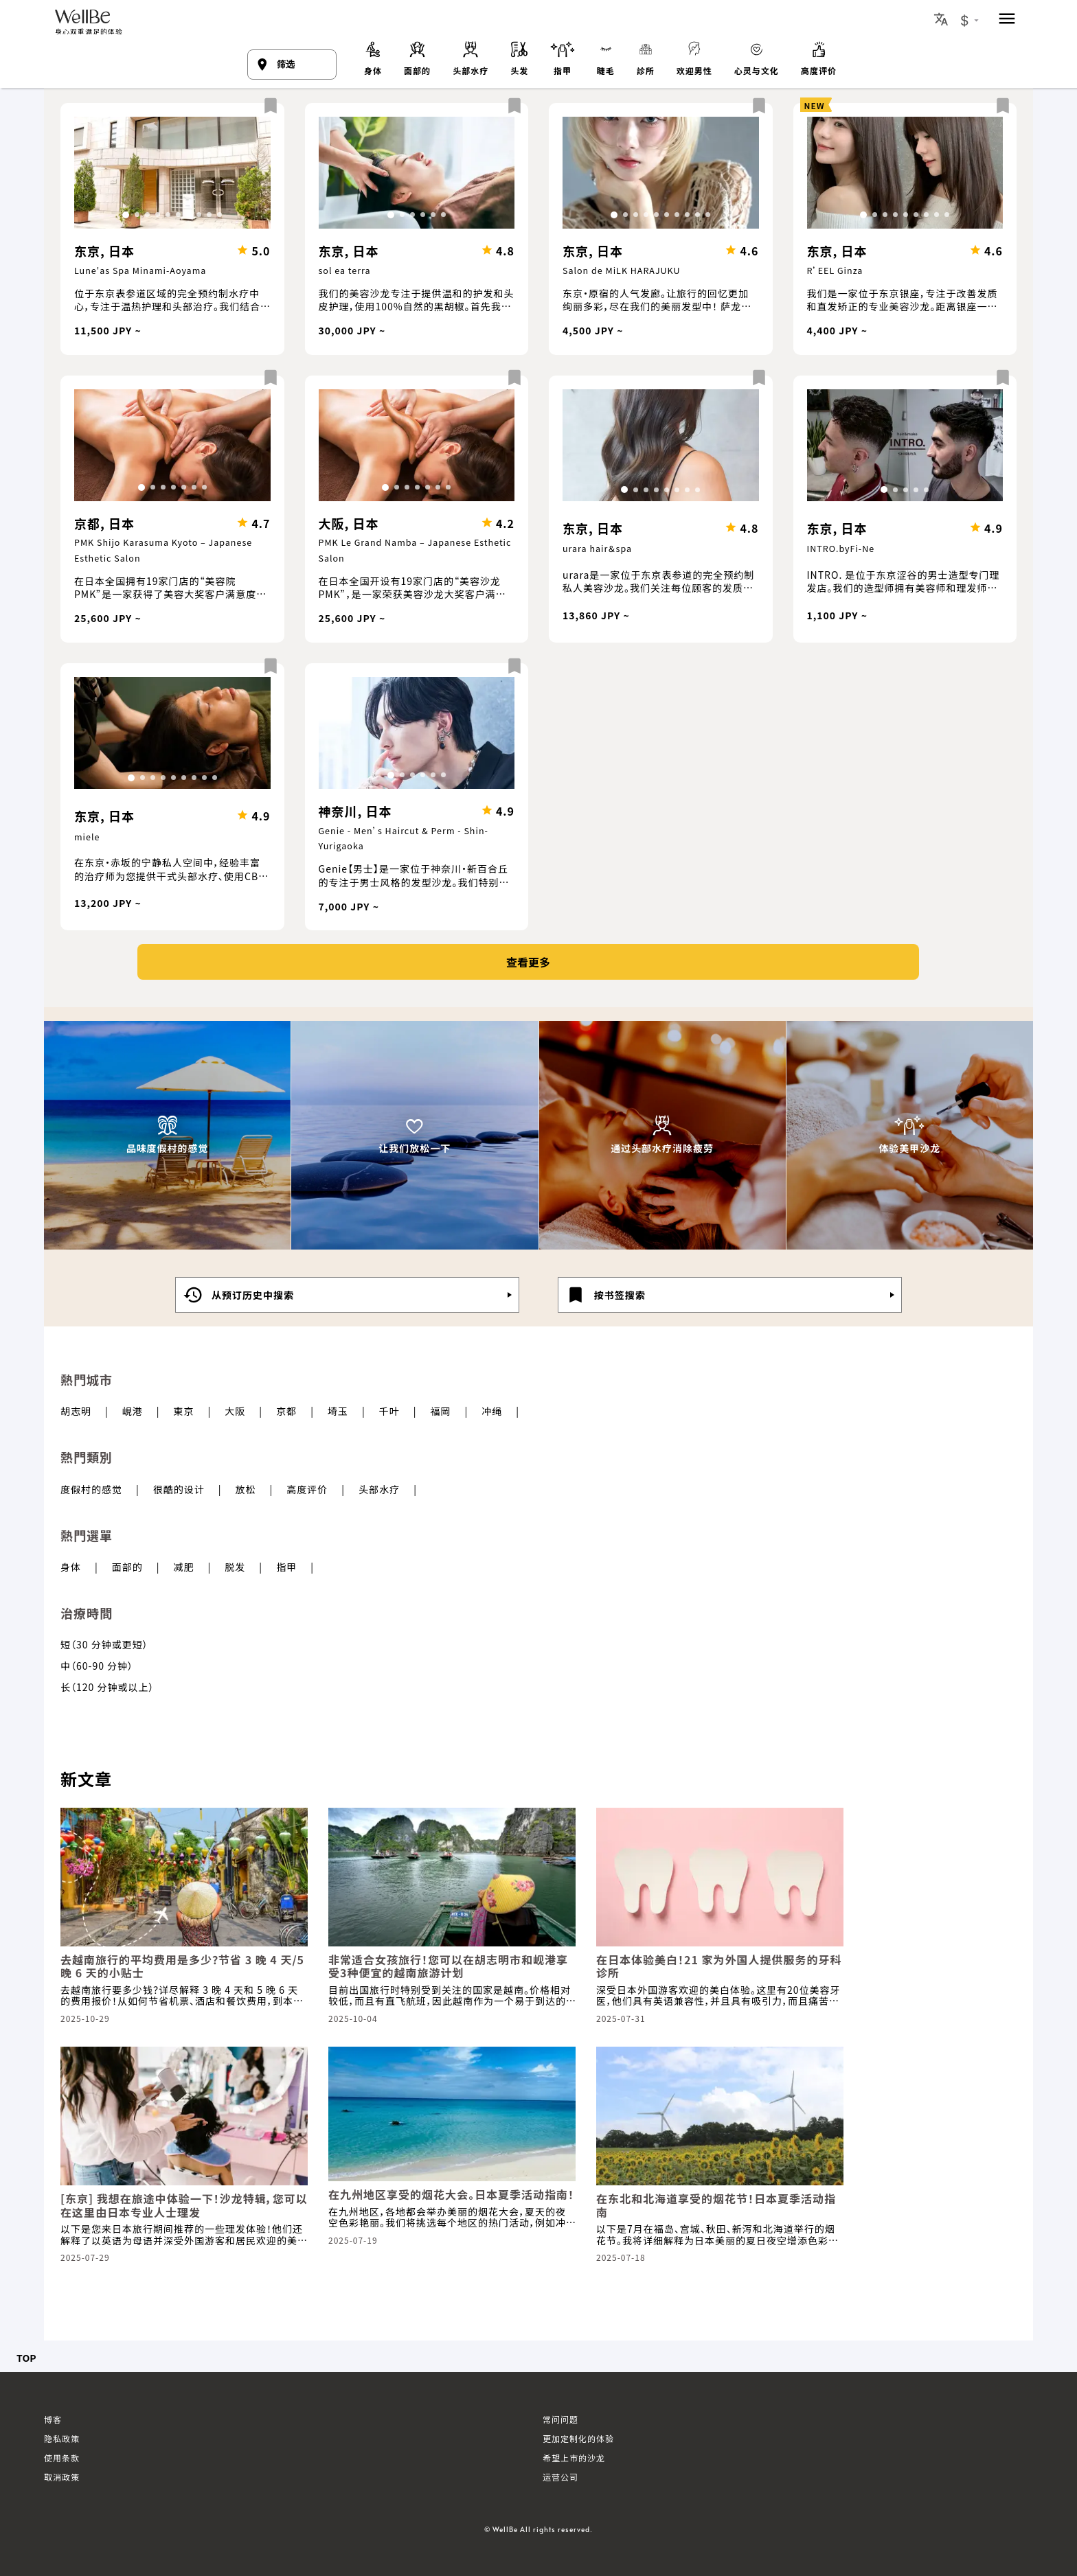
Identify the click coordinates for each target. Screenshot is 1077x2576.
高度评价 (307, 1489)
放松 (246, 1489)
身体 (70, 1567)
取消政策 (62, 2477)
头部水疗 (379, 1489)
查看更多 (528, 962)
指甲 (286, 1567)
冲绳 (491, 1411)
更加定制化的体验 (578, 2438)
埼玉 (338, 1411)
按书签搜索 (605, 1295)
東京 (184, 1411)
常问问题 (560, 2419)
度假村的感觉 (91, 1489)
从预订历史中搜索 (238, 1295)
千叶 (389, 1411)
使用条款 (62, 2457)
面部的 (127, 1567)
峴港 (132, 1411)
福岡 (440, 1411)
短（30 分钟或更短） (104, 1644)
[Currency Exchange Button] (969, 20)
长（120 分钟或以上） (107, 1687)
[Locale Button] (941, 19)
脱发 (235, 1567)
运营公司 (560, 2477)
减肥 (184, 1567)
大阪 (235, 1411)
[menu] (1007, 19)
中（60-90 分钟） (96, 1665)
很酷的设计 (179, 1489)
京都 (286, 1411)
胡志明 (75, 1411)
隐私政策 (62, 2438)
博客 (53, 2419)
